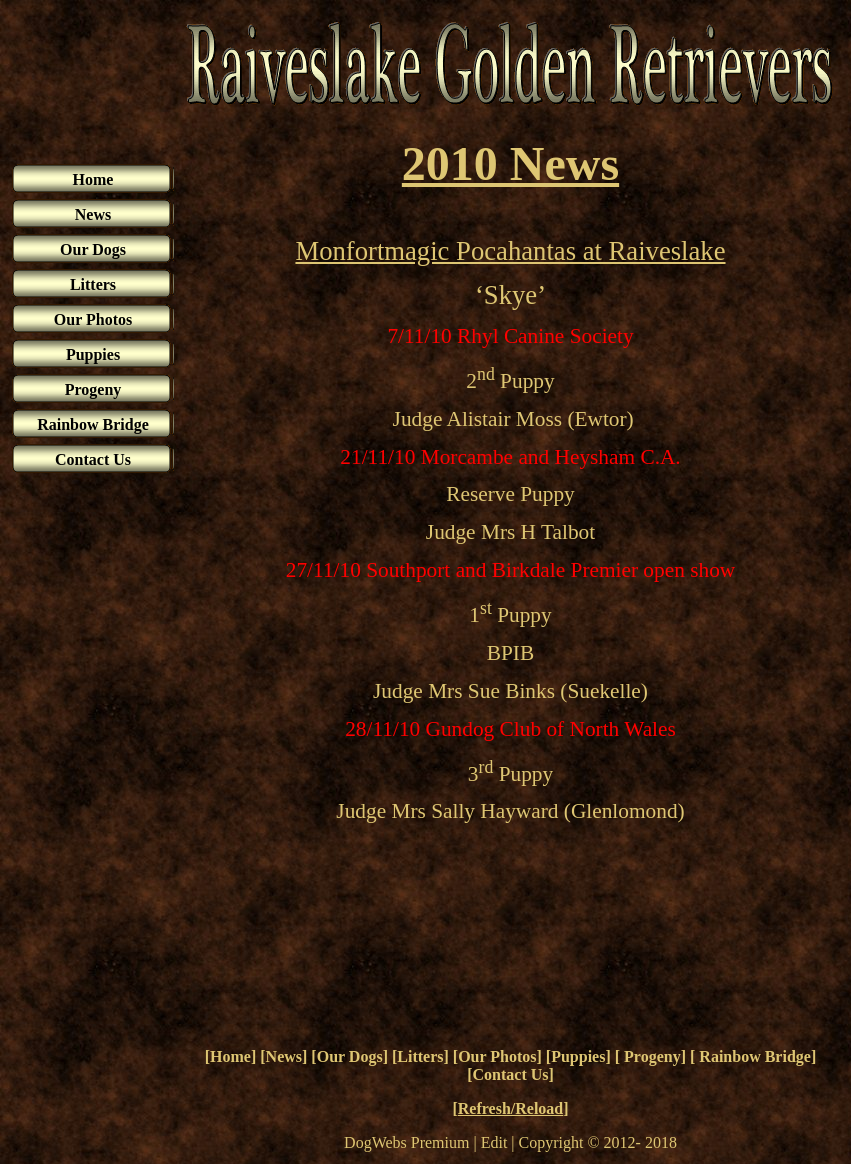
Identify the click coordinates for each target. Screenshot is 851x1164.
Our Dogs (350, 1056)
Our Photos (497, 1056)
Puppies (578, 1056)
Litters (420, 1056)
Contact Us (511, 1074)
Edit (494, 1142)
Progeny (650, 1056)
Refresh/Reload (510, 1108)
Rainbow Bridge (753, 1056)
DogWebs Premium (406, 1142)
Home (230, 1056)
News (284, 1056)
